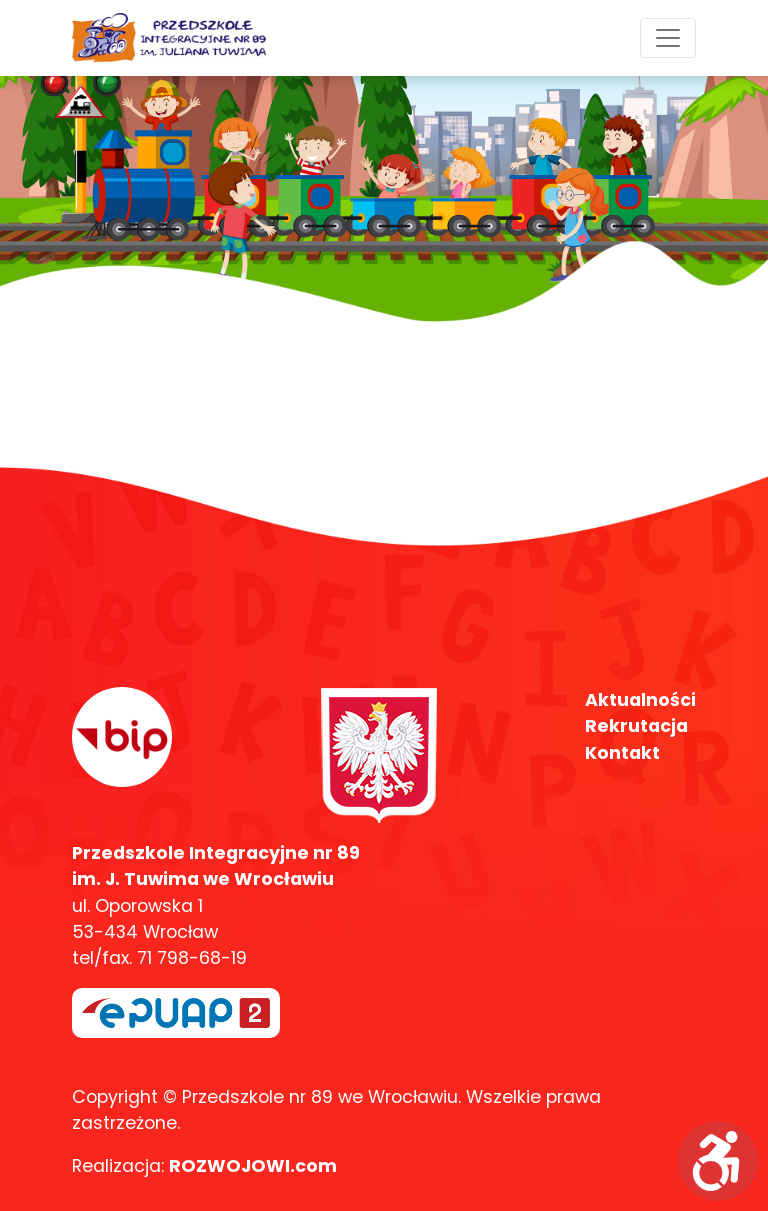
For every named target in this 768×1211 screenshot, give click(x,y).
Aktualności (640, 700)
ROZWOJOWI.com (253, 1166)
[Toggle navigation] (668, 38)
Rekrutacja (636, 726)
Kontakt (622, 753)
